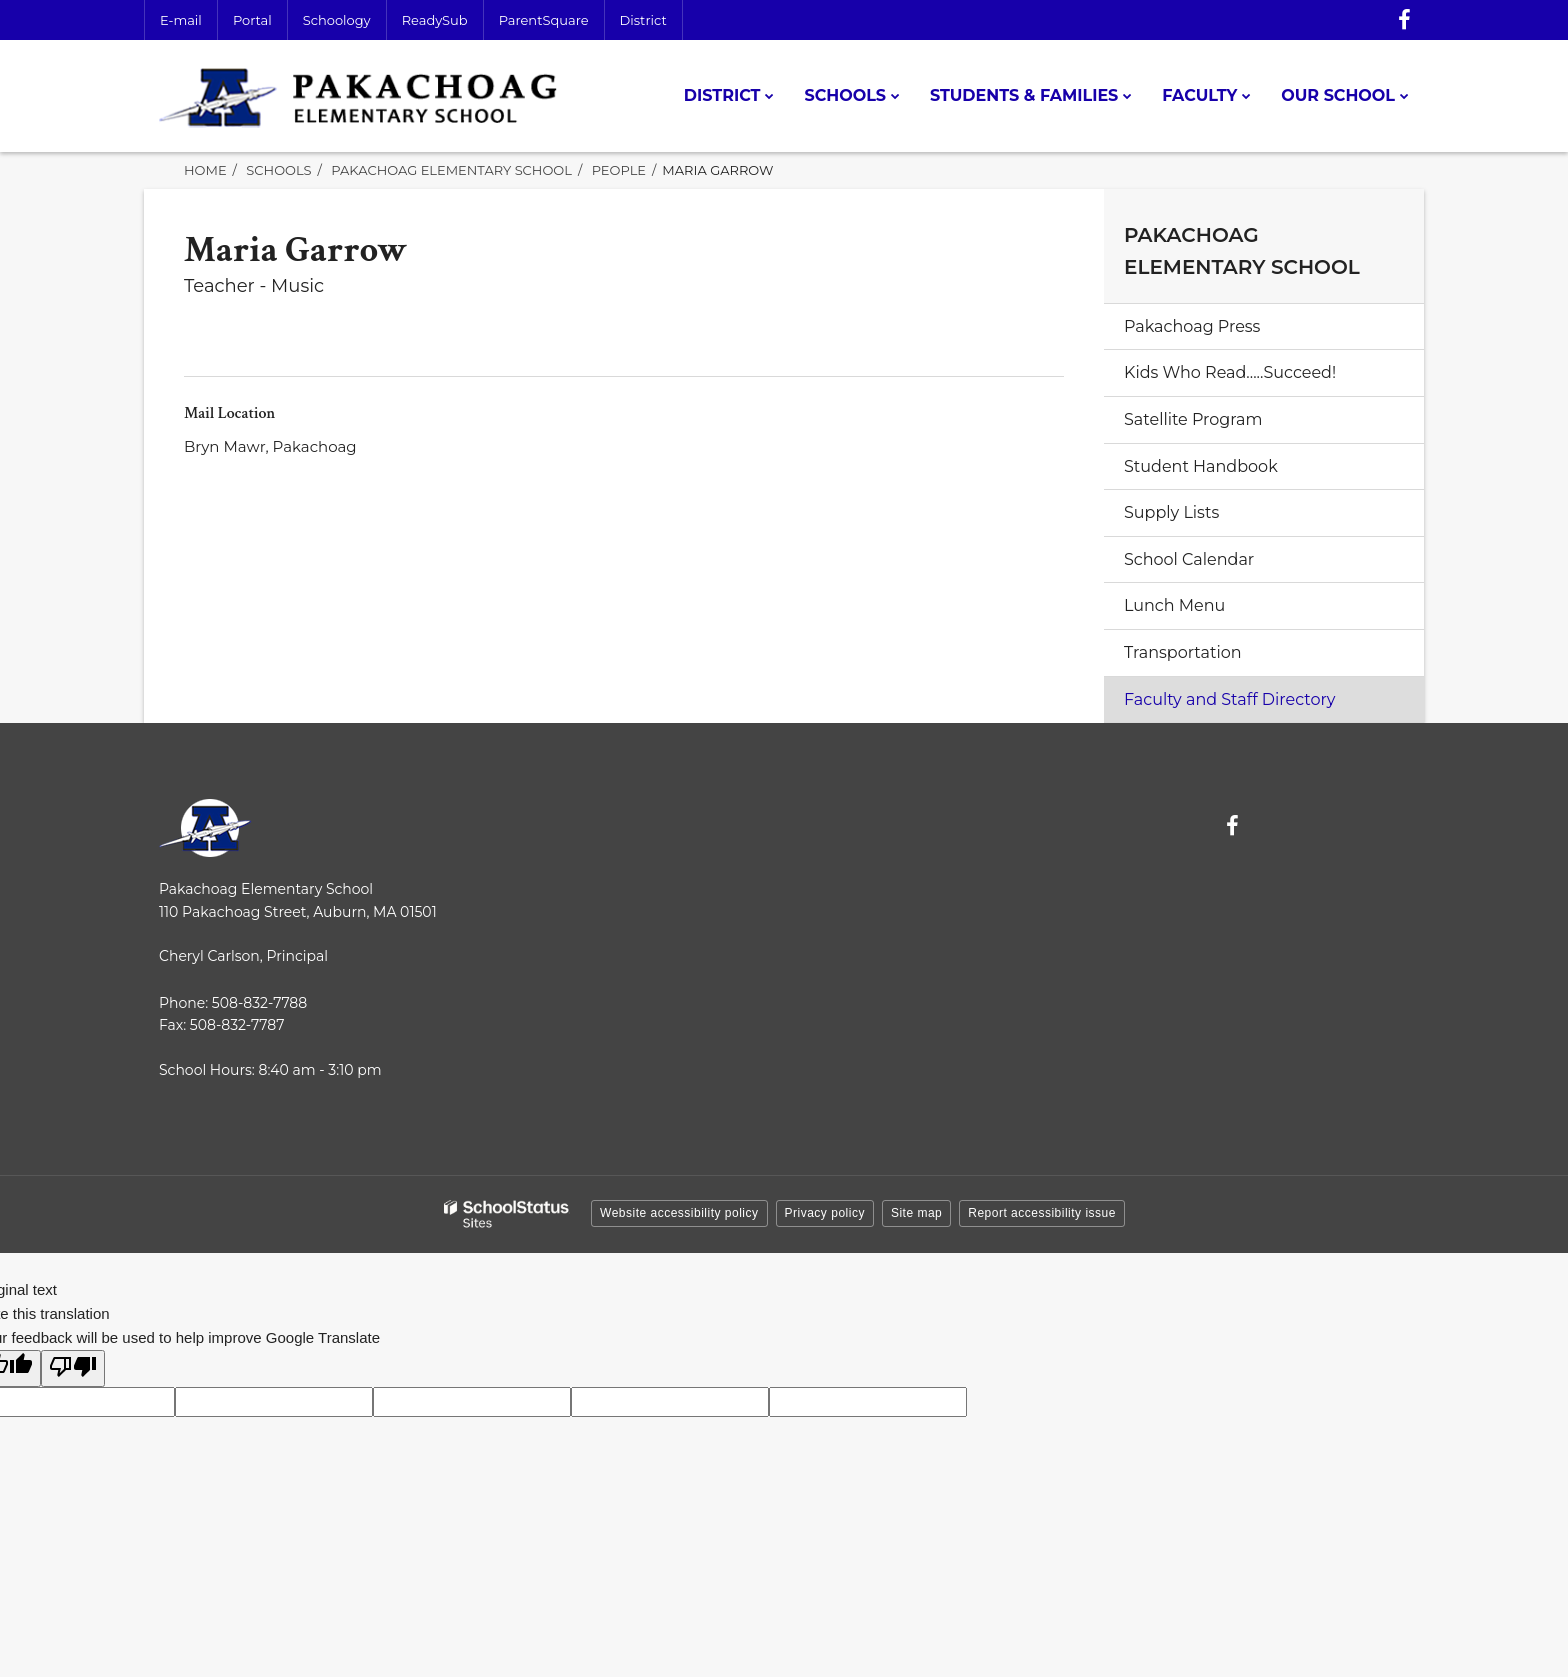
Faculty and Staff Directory (1230, 699)
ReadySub (435, 20)
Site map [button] (916, 1213)
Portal (252, 20)
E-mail (181, 20)
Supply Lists (1171, 512)
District (643, 20)
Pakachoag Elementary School (451, 170)
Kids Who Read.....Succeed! (1230, 372)
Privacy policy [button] (825, 1213)
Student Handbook (1201, 466)
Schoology (337, 20)
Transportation (1183, 652)
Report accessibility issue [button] (1042, 1213)
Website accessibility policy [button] (679, 1213)
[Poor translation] (73, 1368)
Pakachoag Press (1192, 326)
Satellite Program (1193, 419)
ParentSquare (544, 20)
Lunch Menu (1174, 605)
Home (205, 170)
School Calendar (1189, 559)
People (619, 170)
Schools (278, 170)
